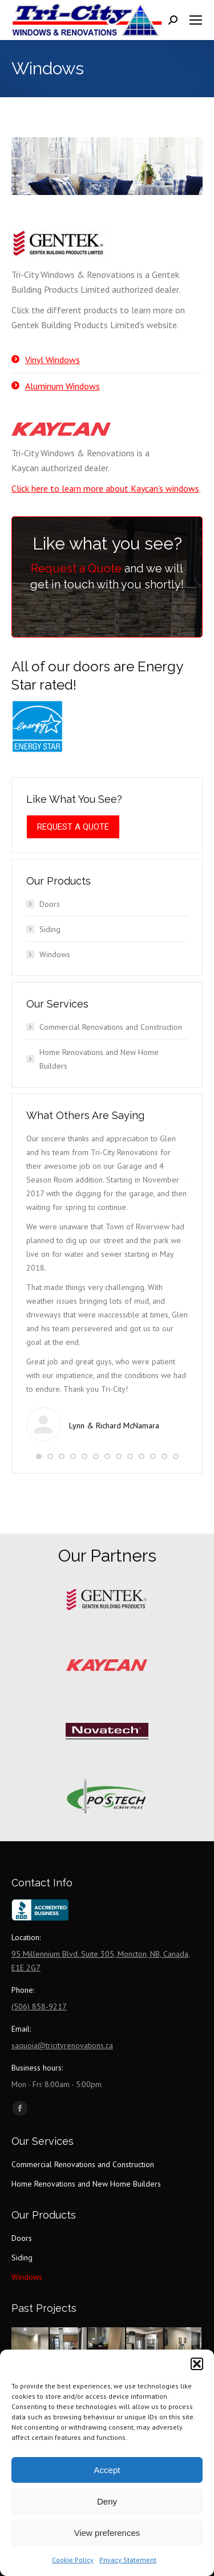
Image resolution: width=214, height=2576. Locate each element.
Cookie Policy (73, 2559)
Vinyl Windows (52, 359)
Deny (107, 2501)
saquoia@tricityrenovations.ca (62, 2045)
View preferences (107, 2533)
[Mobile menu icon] (196, 20)
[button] (197, 2364)
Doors (49, 904)
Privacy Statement (127, 2559)
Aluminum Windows (62, 386)
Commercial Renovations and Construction (110, 1027)
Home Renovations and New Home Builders (99, 1059)
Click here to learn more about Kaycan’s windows (105, 488)
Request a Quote (76, 568)
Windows (54, 954)
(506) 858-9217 (39, 2006)
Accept (107, 2470)
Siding (49, 929)
